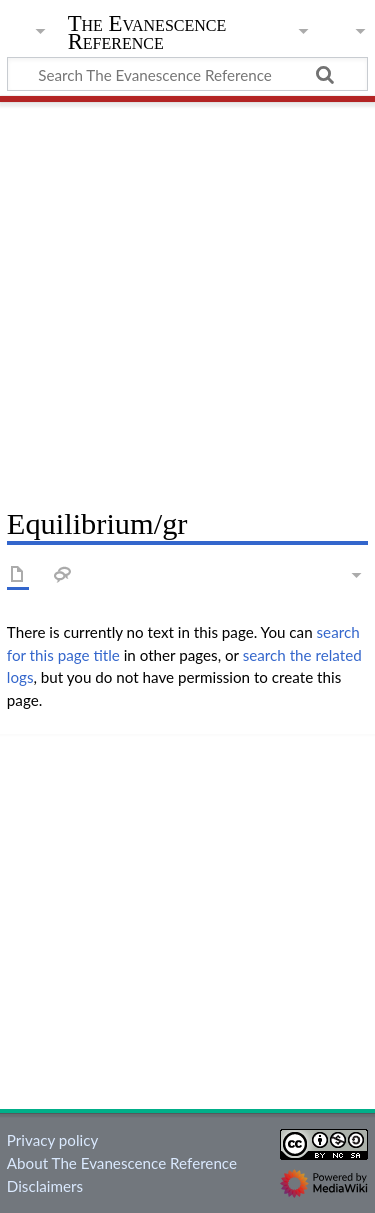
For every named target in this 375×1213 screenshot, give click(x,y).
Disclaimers (45, 1186)
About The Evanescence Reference (122, 1163)
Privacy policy (52, 1140)
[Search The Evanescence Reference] (187, 74)
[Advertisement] (187, 297)
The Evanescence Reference (147, 34)
